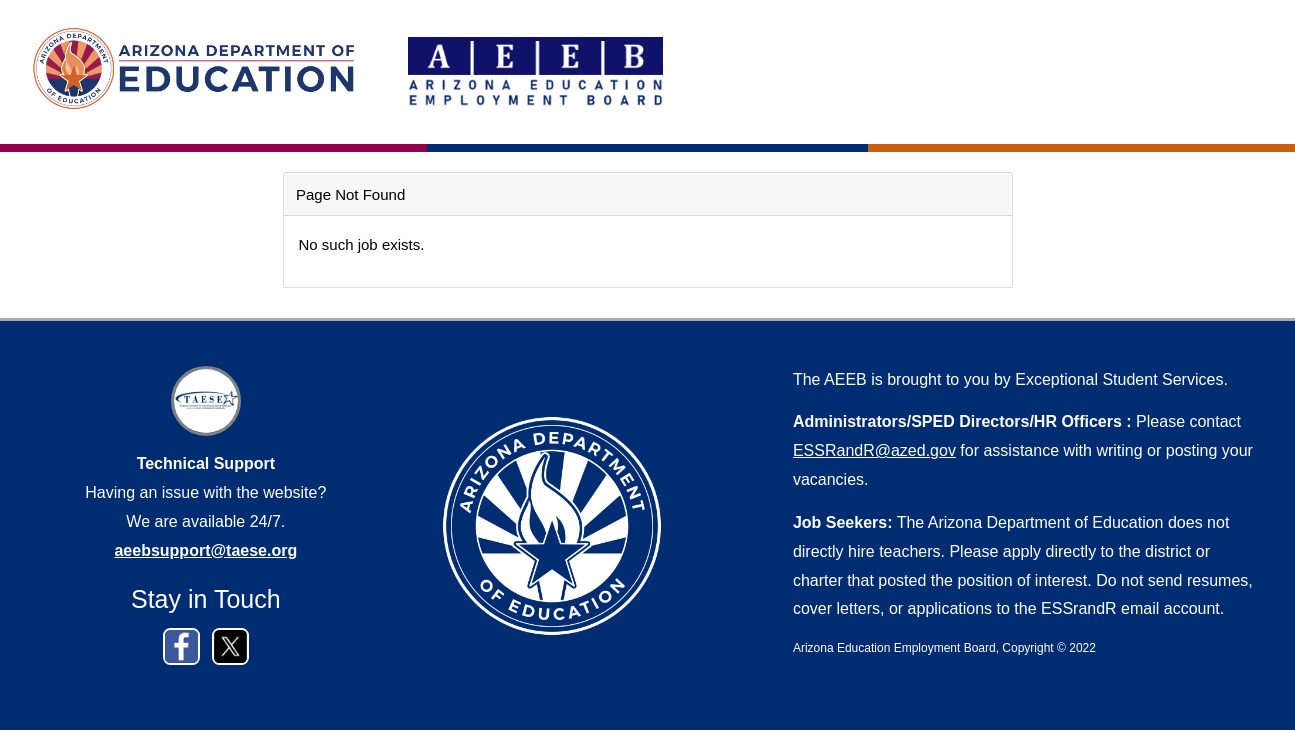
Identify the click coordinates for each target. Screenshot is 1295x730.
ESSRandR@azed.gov (874, 450)
